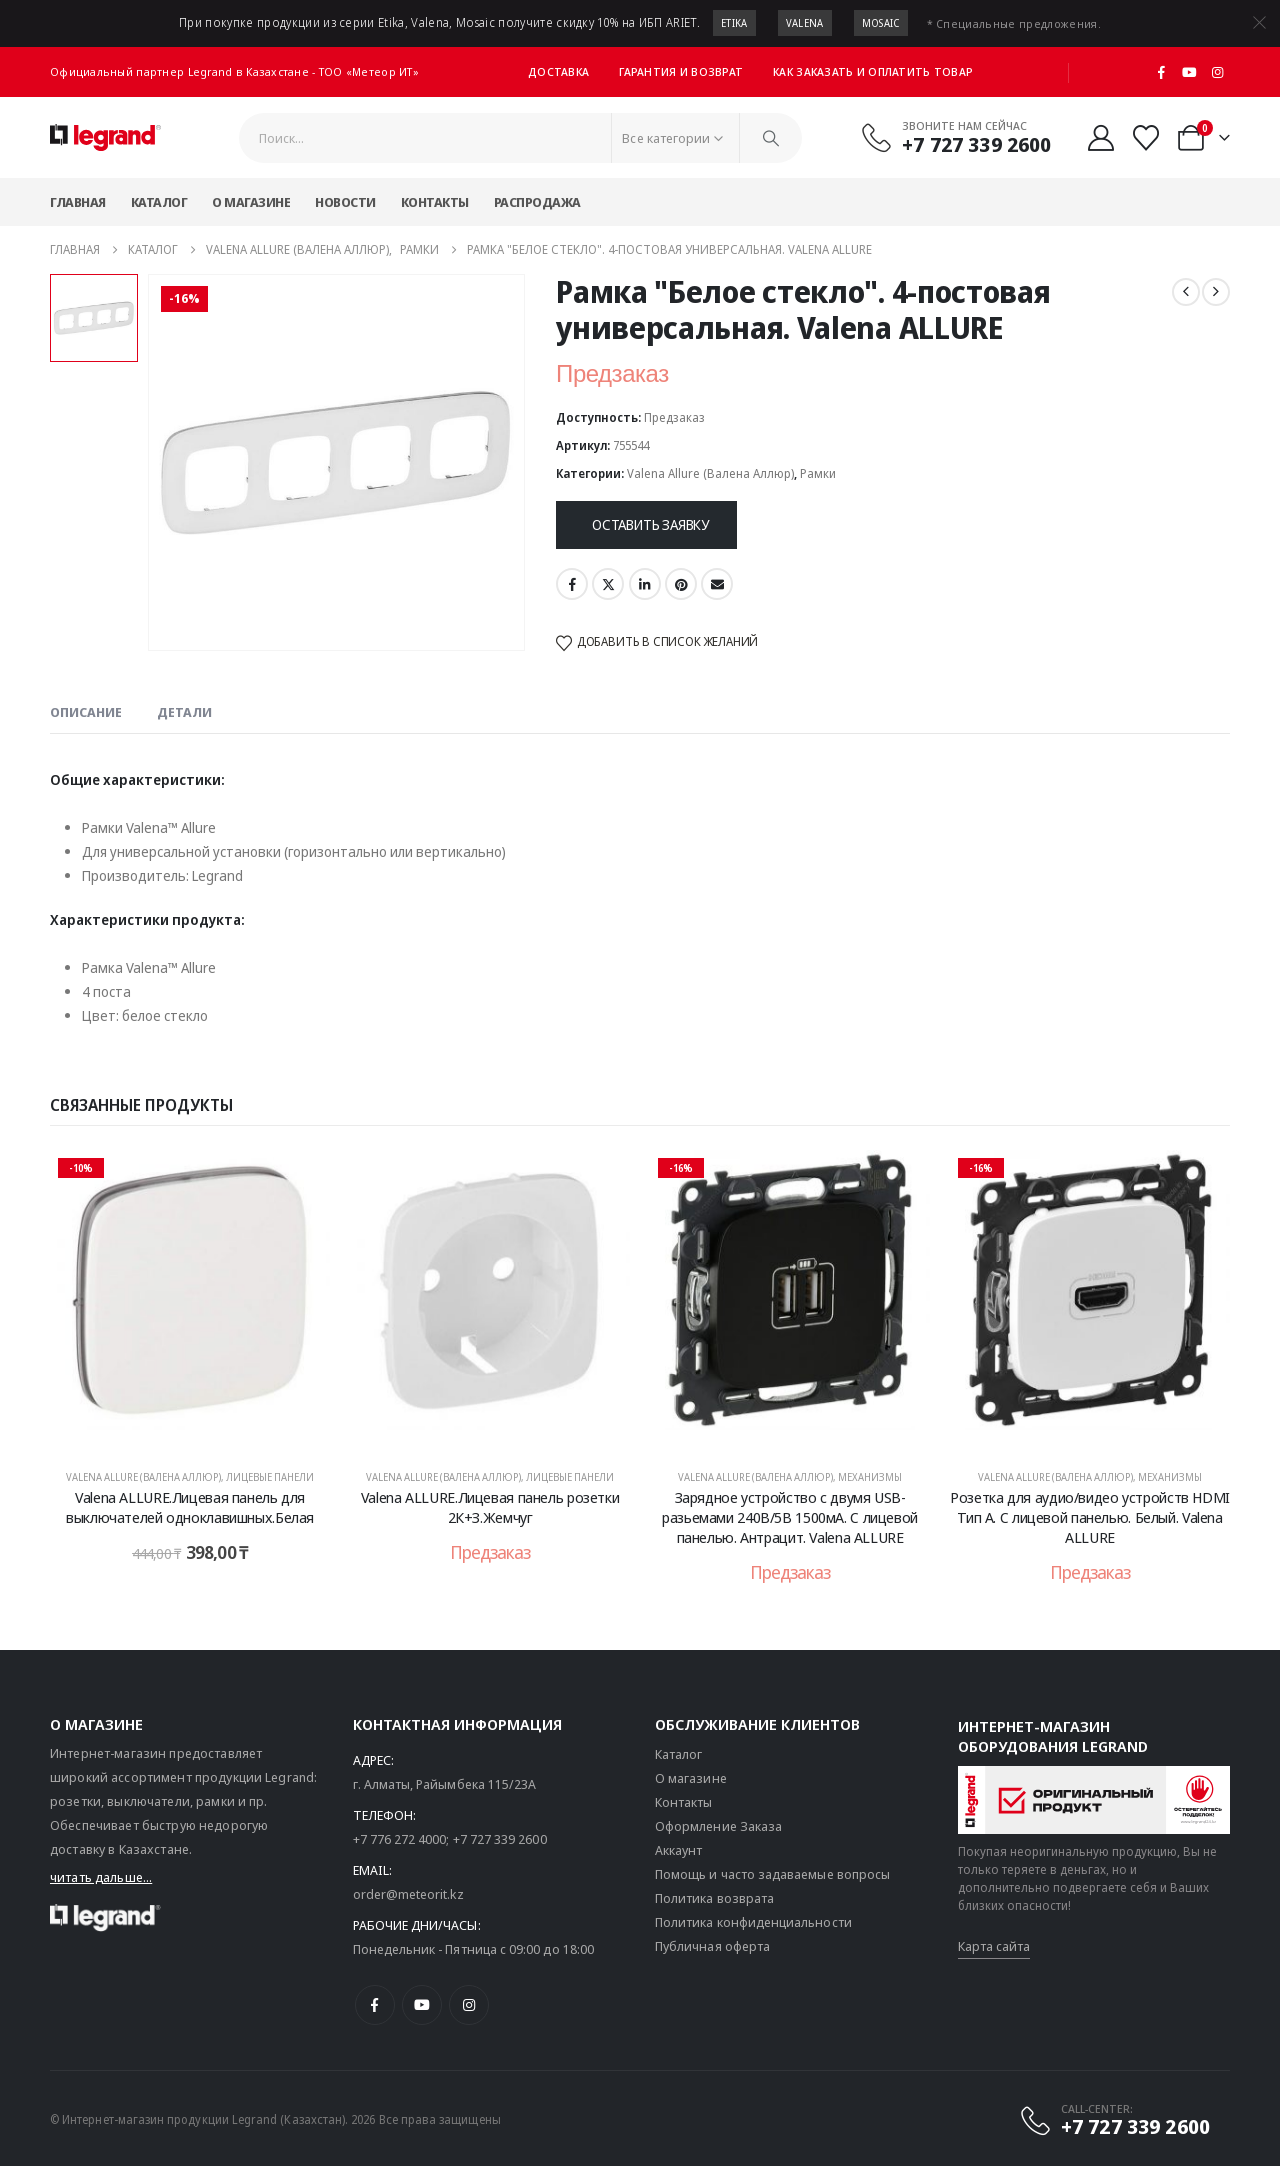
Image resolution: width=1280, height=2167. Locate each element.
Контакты (435, 202)
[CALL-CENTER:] (1114, 2121)
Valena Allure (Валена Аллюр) (710, 473)
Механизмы (870, 1477)
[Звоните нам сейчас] (956, 137)
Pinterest (681, 584)
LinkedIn (645, 584)
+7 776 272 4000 (400, 1840)
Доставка (558, 71)
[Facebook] (1162, 72)
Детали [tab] (184, 712)
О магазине (251, 202)
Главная (78, 202)
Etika (734, 23)
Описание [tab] (86, 712)
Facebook (572, 584)
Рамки (818, 473)
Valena (805, 23)
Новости (345, 202)
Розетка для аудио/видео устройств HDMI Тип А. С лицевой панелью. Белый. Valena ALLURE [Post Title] (1090, 1517)
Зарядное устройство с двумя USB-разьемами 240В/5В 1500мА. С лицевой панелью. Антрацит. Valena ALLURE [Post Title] (790, 1517)
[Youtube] (1190, 72)
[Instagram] (1217, 72)
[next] (1216, 292)
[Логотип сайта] (105, 138)
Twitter (608, 584)
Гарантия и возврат (681, 71)
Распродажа (537, 202)
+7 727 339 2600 (500, 1840)
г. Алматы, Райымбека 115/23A (445, 1785)
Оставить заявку (650, 524)
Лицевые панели (270, 1477)
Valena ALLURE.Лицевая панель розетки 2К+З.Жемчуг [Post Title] (490, 1507)
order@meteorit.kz (408, 1895)
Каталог (159, 202)
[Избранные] (1146, 138)
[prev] (1186, 292)
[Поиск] (771, 138)
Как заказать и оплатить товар (873, 71)
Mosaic (881, 23)
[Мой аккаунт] (1100, 138)
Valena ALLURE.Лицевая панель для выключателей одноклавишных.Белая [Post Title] (190, 1507)
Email (717, 584)
